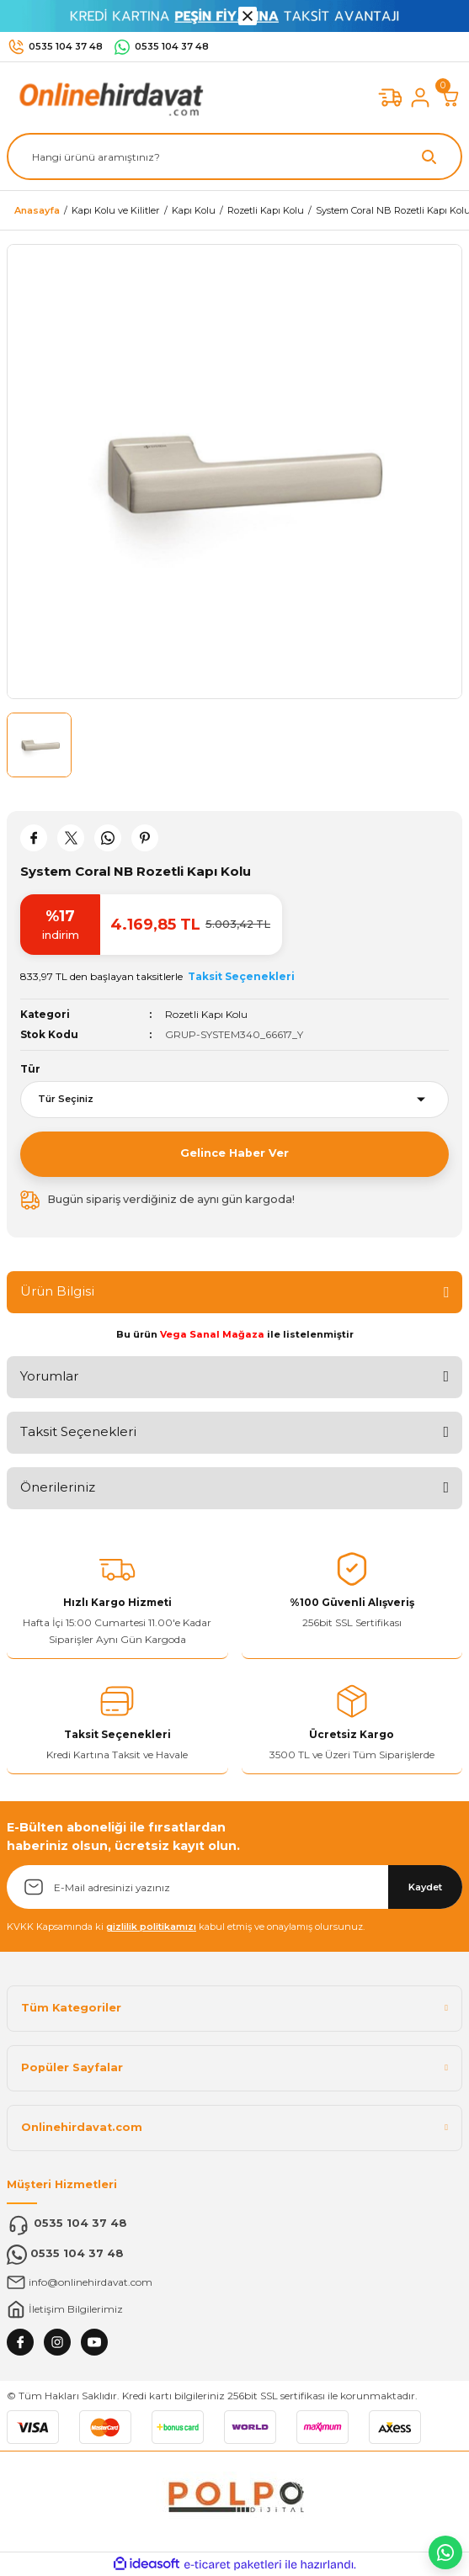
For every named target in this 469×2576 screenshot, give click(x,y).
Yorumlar (49, 1376)
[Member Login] (420, 97)
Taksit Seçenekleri (78, 1431)
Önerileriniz (57, 1487)
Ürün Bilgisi (57, 1291)
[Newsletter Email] (234, 1887)
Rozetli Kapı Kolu (206, 1014)
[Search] (234, 156)
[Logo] (108, 97)
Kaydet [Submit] (425, 1887)
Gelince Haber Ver (234, 1153)
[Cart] (450, 97)
